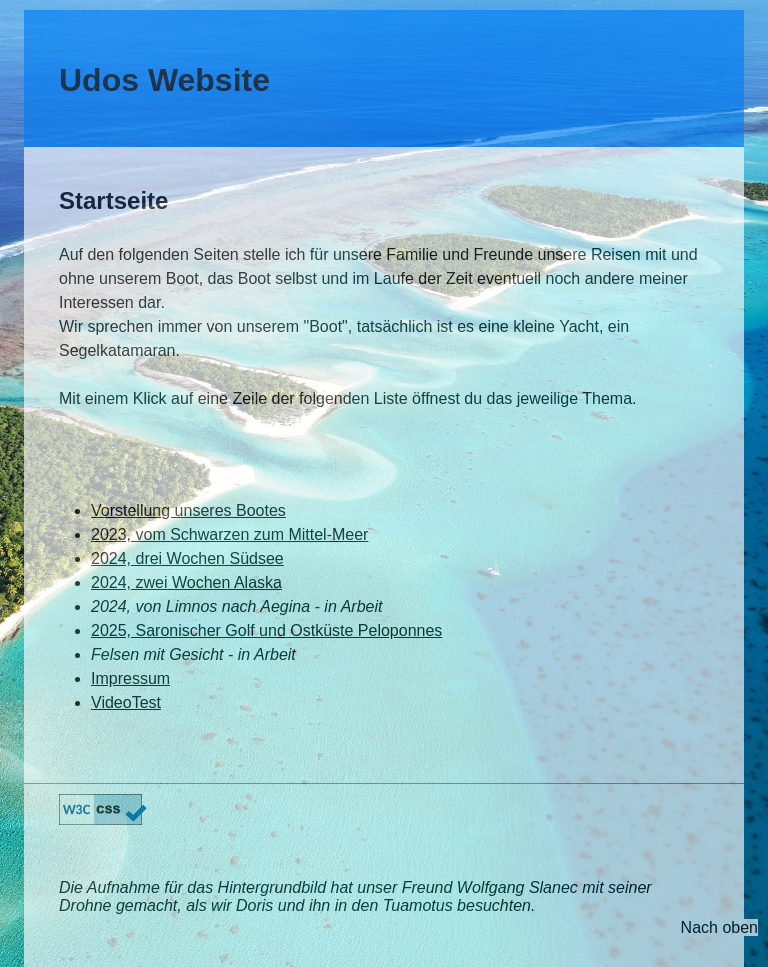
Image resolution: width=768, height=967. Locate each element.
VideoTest (126, 702)
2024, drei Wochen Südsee (187, 558)
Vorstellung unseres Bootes (188, 510)
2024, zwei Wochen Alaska (186, 582)
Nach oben (719, 927)
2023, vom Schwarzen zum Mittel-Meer (229, 534)
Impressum (130, 678)
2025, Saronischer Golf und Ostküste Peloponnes (266, 630)
